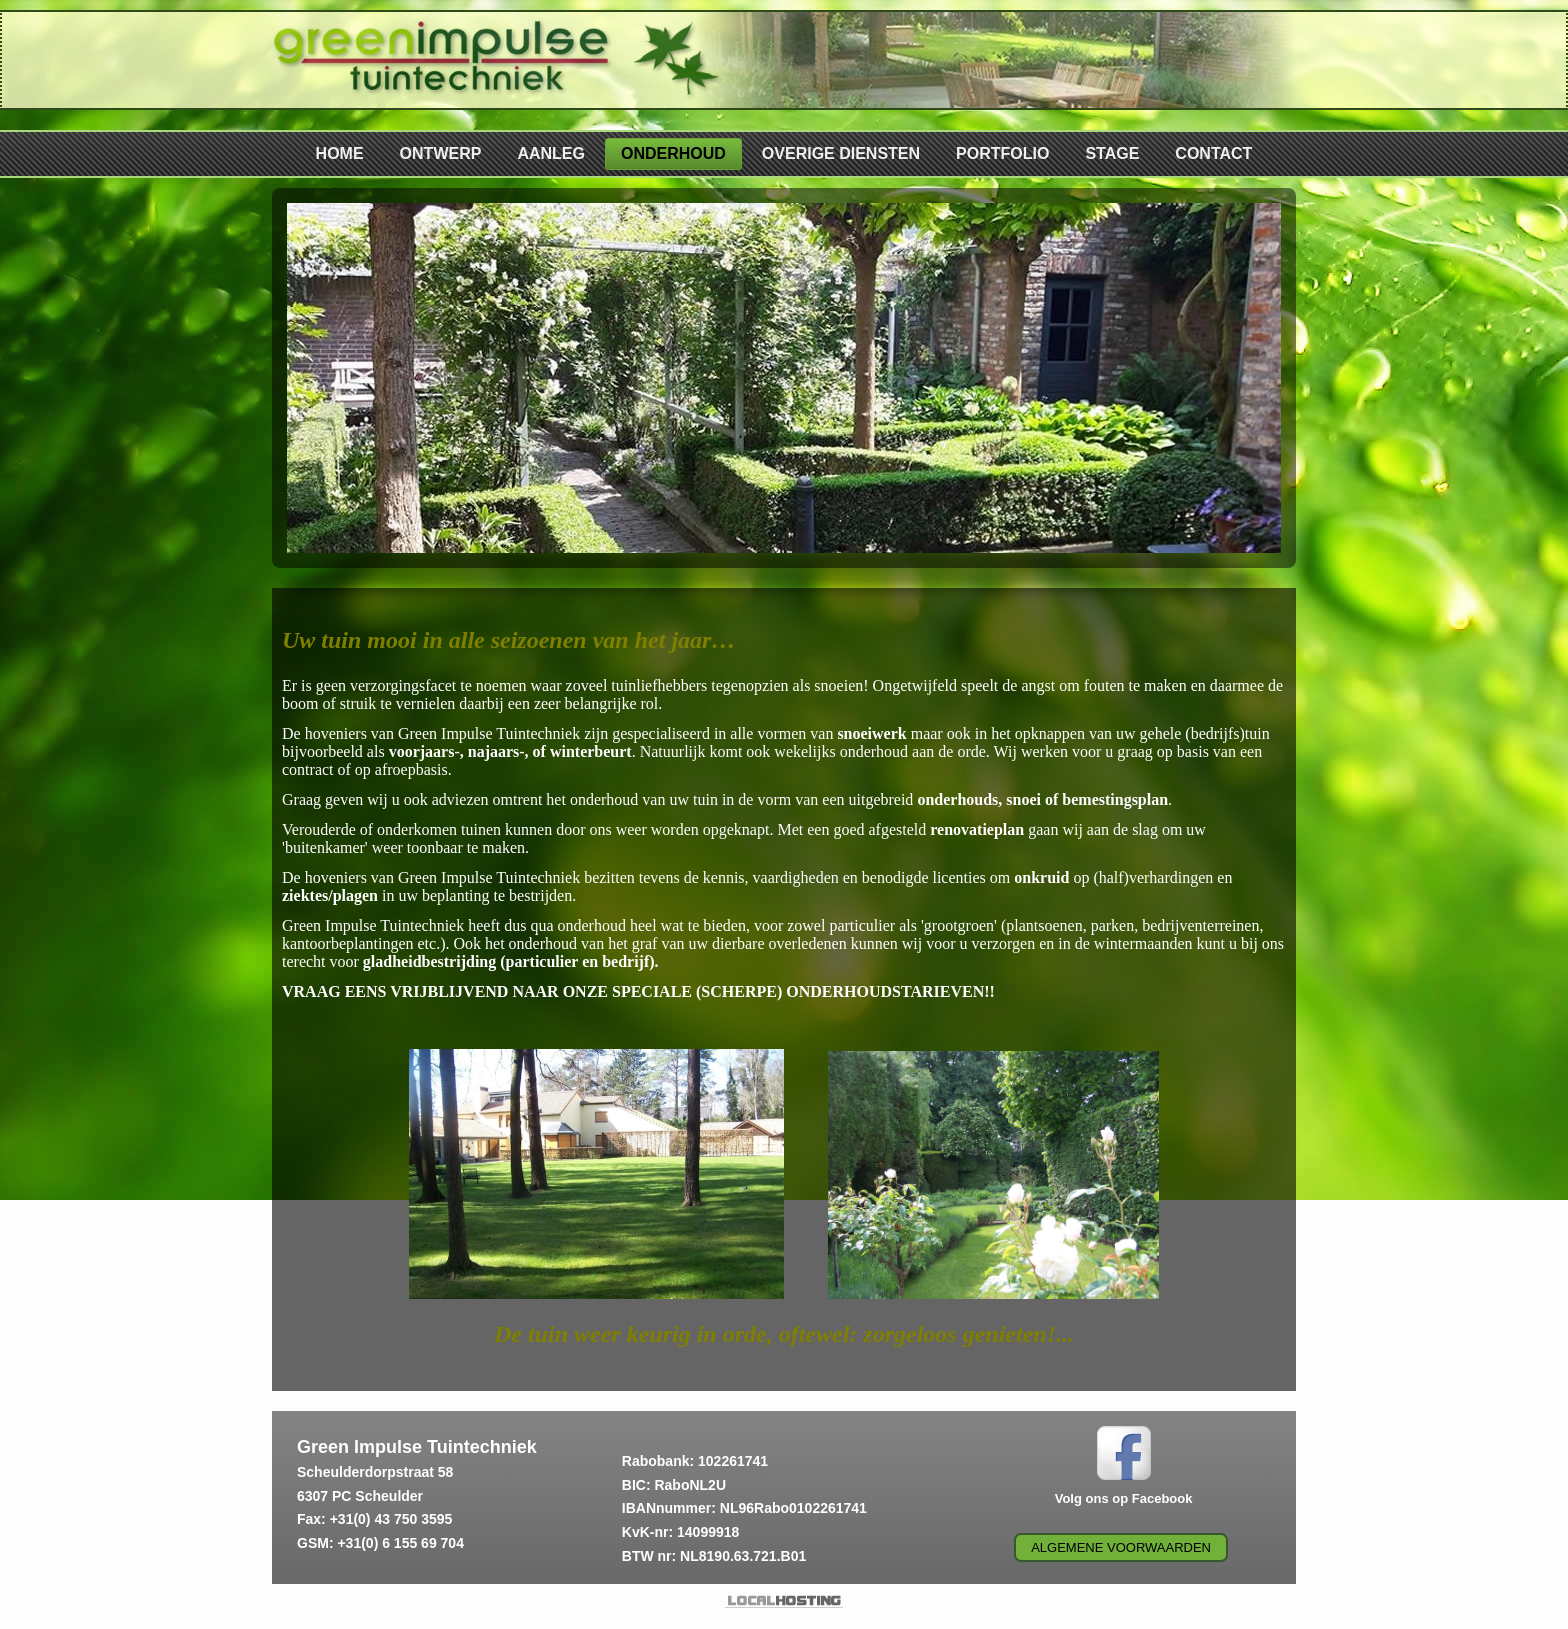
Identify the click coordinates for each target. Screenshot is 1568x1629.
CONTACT (1213, 153)
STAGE (1112, 153)
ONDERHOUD (673, 153)
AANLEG (551, 153)
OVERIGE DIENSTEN (841, 153)
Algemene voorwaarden (1121, 1547)
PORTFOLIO (1002, 153)
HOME (340, 153)
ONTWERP (441, 153)
